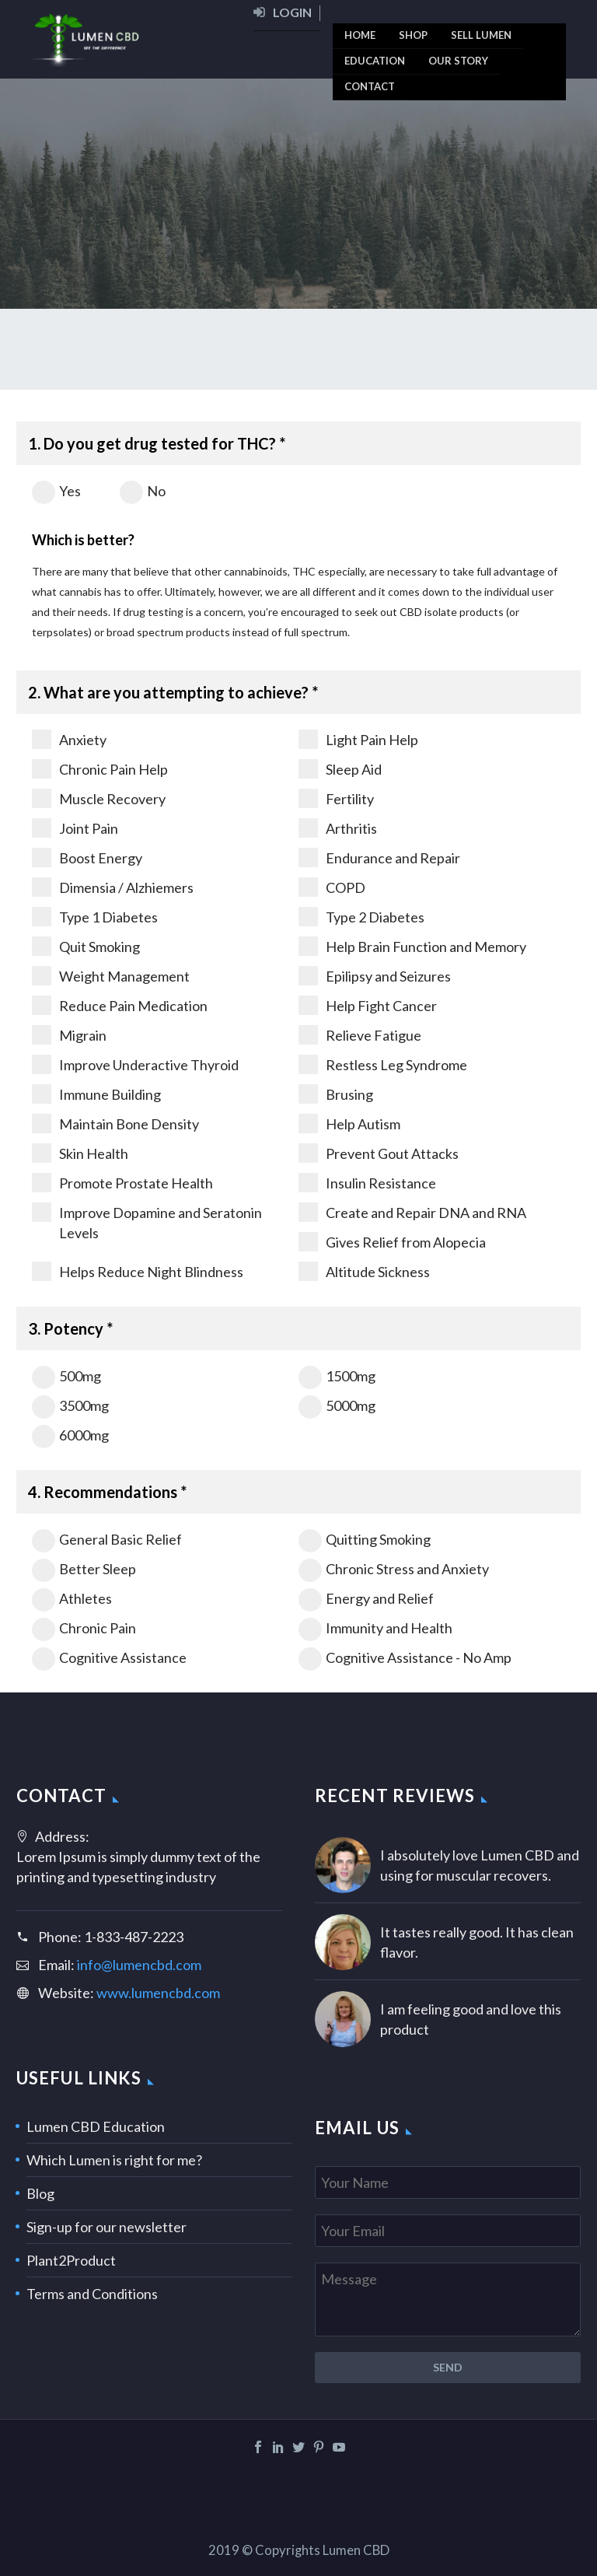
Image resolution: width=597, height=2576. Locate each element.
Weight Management (111, 975)
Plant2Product (71, 2260)
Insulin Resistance (367, 1182)
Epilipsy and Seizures (374, 975)
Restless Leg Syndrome (382, 1064)
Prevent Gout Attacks (378, 1153)
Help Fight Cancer (367, 1005)
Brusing (335, 1094)
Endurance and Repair (379, 857)
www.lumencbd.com (158, 1992)
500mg (66, 1376)
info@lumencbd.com (139, 1964)
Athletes (72, 1598)
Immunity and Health (375, 1628)
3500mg (70, 1405)
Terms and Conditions (92, 2293)
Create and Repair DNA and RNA (412, 1212)
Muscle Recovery (99, 798)
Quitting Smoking (364, 1539)
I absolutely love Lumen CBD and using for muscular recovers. (479, 1865)
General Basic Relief (107, 1539)
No (143, 491)
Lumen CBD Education (95, 2126)
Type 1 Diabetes (95, 916)
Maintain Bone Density (115, 1123)
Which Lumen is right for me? (114, 2159)
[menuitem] (286, 17)
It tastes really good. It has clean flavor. (477, 1942)
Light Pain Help (358, 739)
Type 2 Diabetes (361, 916)
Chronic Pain (84, 1628)
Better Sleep (84, 1569)
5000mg (336, 1405)
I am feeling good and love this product (470, 2019)
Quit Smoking (86, 946)
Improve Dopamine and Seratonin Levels (147, 1221)
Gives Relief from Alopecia (392, 1241)
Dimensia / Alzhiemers (113, 887)
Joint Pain (75, 828)
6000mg (70, 1435)
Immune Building (96, 1094)
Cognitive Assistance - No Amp (404, 1657)
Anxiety (69, 739)
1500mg (336, 1376)
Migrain (69, 1035)
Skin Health (80, 1153)
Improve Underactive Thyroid (135, 1064)
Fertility (336, 798)
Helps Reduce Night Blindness (137, 1271)
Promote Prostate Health (122, 1182)
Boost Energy (87, 857)
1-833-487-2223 (133, 1936)
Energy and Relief (366, 1598)
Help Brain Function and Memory (412, 946)
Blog (40, 2193)
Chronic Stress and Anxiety (393, 1569)
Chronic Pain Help (100, 769)
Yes (56, 491)
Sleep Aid (340, 769)
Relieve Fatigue (359, 1035)
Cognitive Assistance (109, 1657)
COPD (331, 887)
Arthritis (337, 828)
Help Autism (349, 1123)
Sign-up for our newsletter (106, 2226)
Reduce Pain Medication (120, 1005)
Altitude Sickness (364, 1271)
